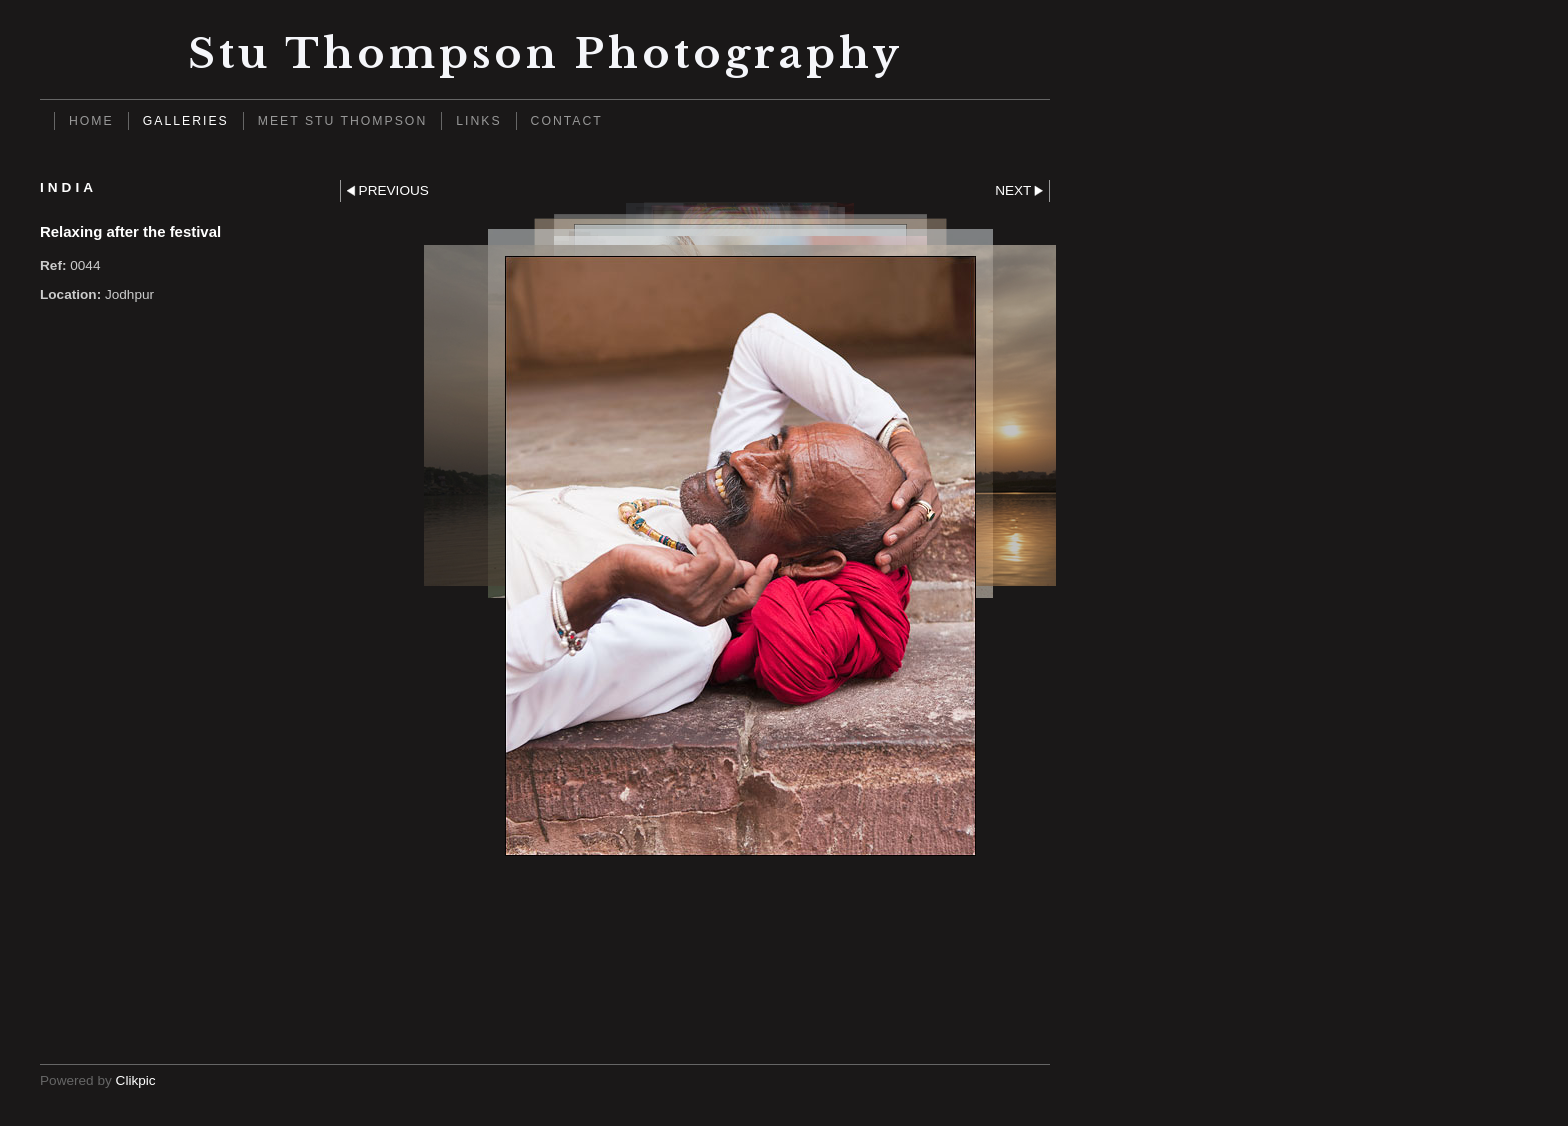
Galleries (186, 121)
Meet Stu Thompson (343, 121)
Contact (567, 121)
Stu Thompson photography (545, 53)
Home (91, 121)
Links (478, 121)
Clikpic (136, 1080)
